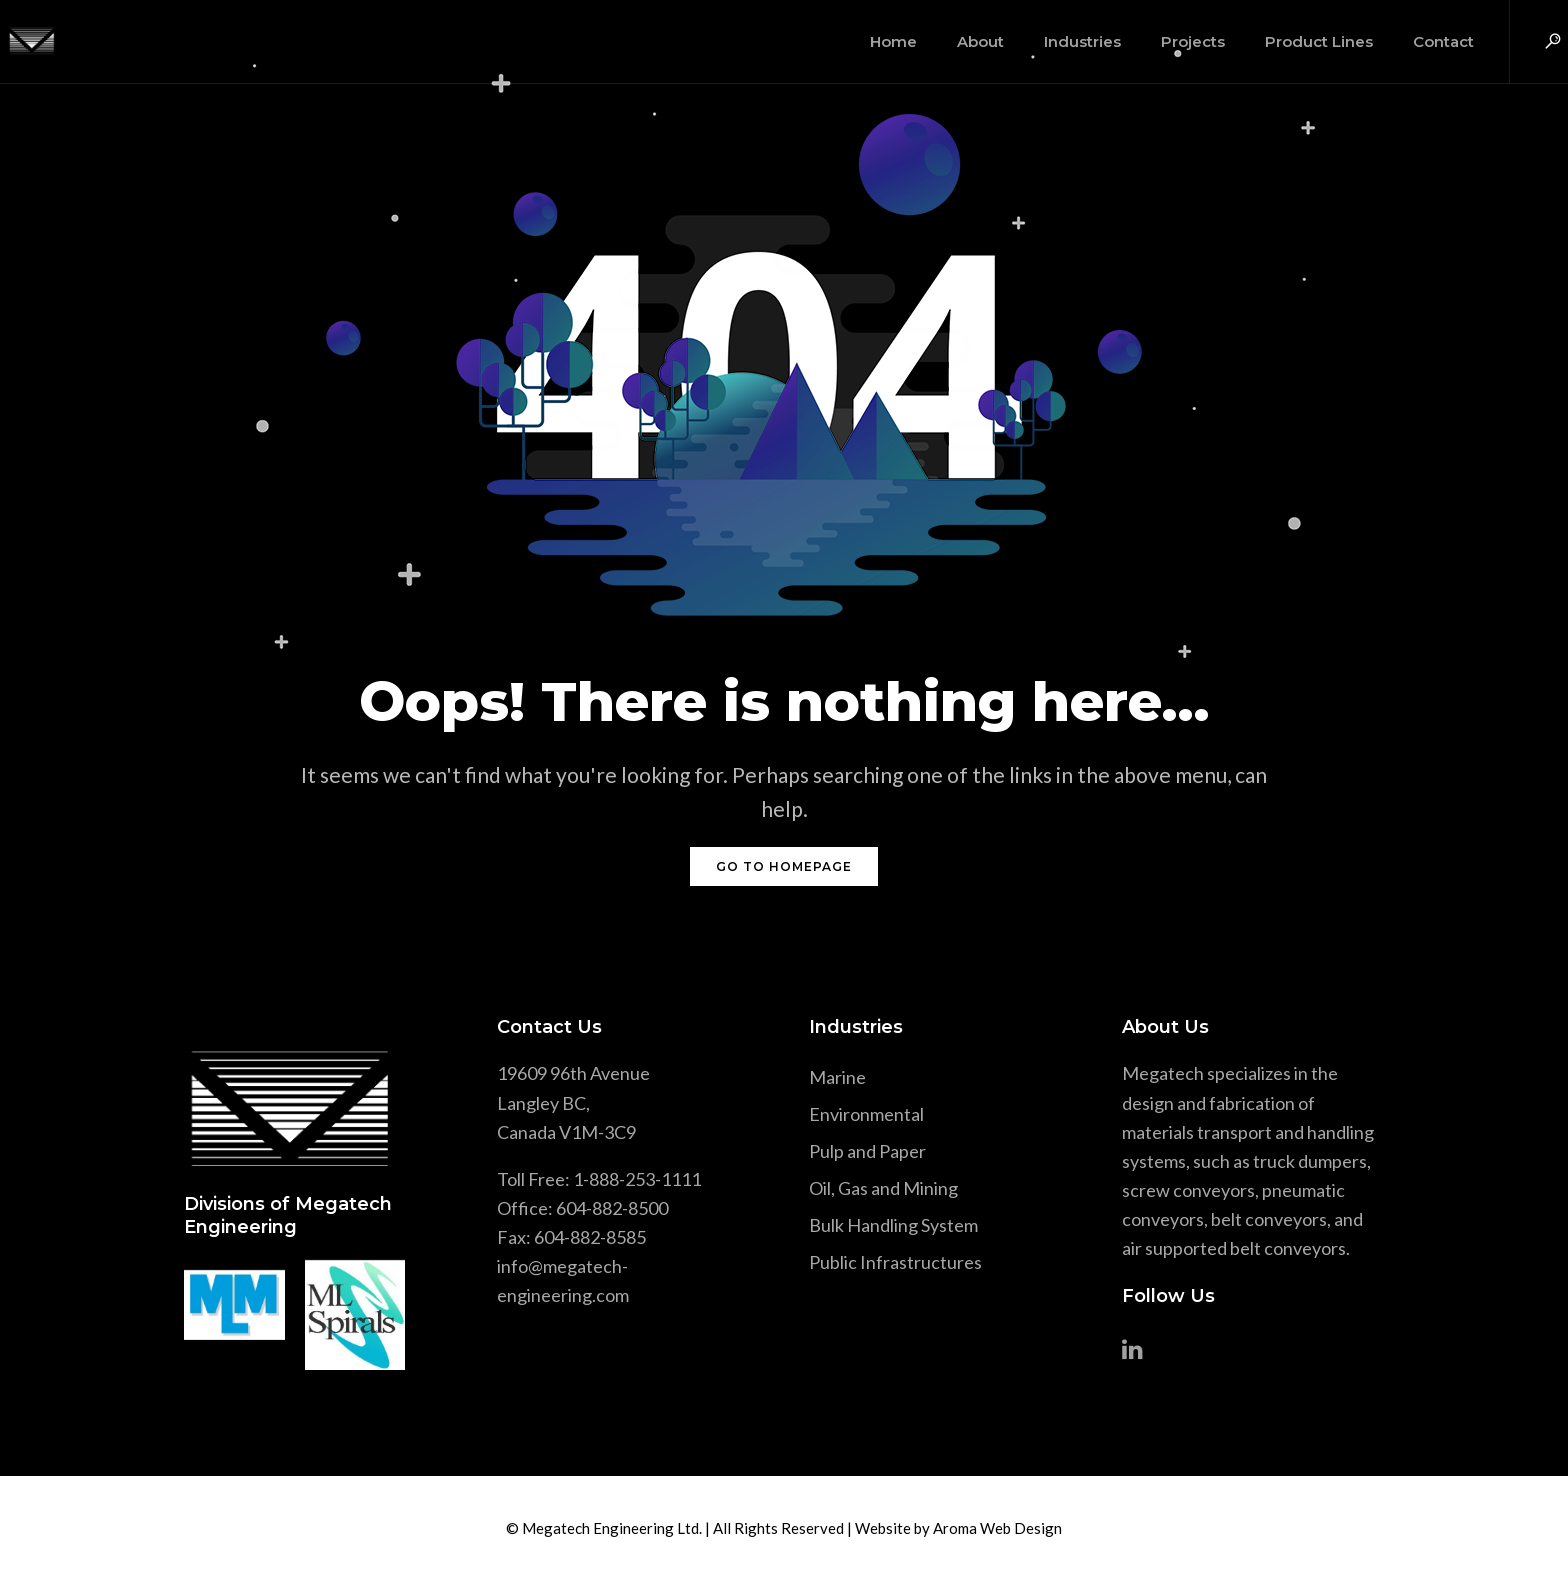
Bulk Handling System (893, 1225)
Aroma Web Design (997, 1528)
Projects (1170, 41)
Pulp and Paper (867, 1151)
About (957, 41)
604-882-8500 (612, 1208)
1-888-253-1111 (637, 1179)
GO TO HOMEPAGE (784, 866)
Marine (837, 1077)
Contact (1420, 41)
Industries (1059, 41)
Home (870, 41)
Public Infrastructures (895, 1262)
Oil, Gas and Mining (883, 1188)
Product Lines (1296, 41)
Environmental (866, 1114)
